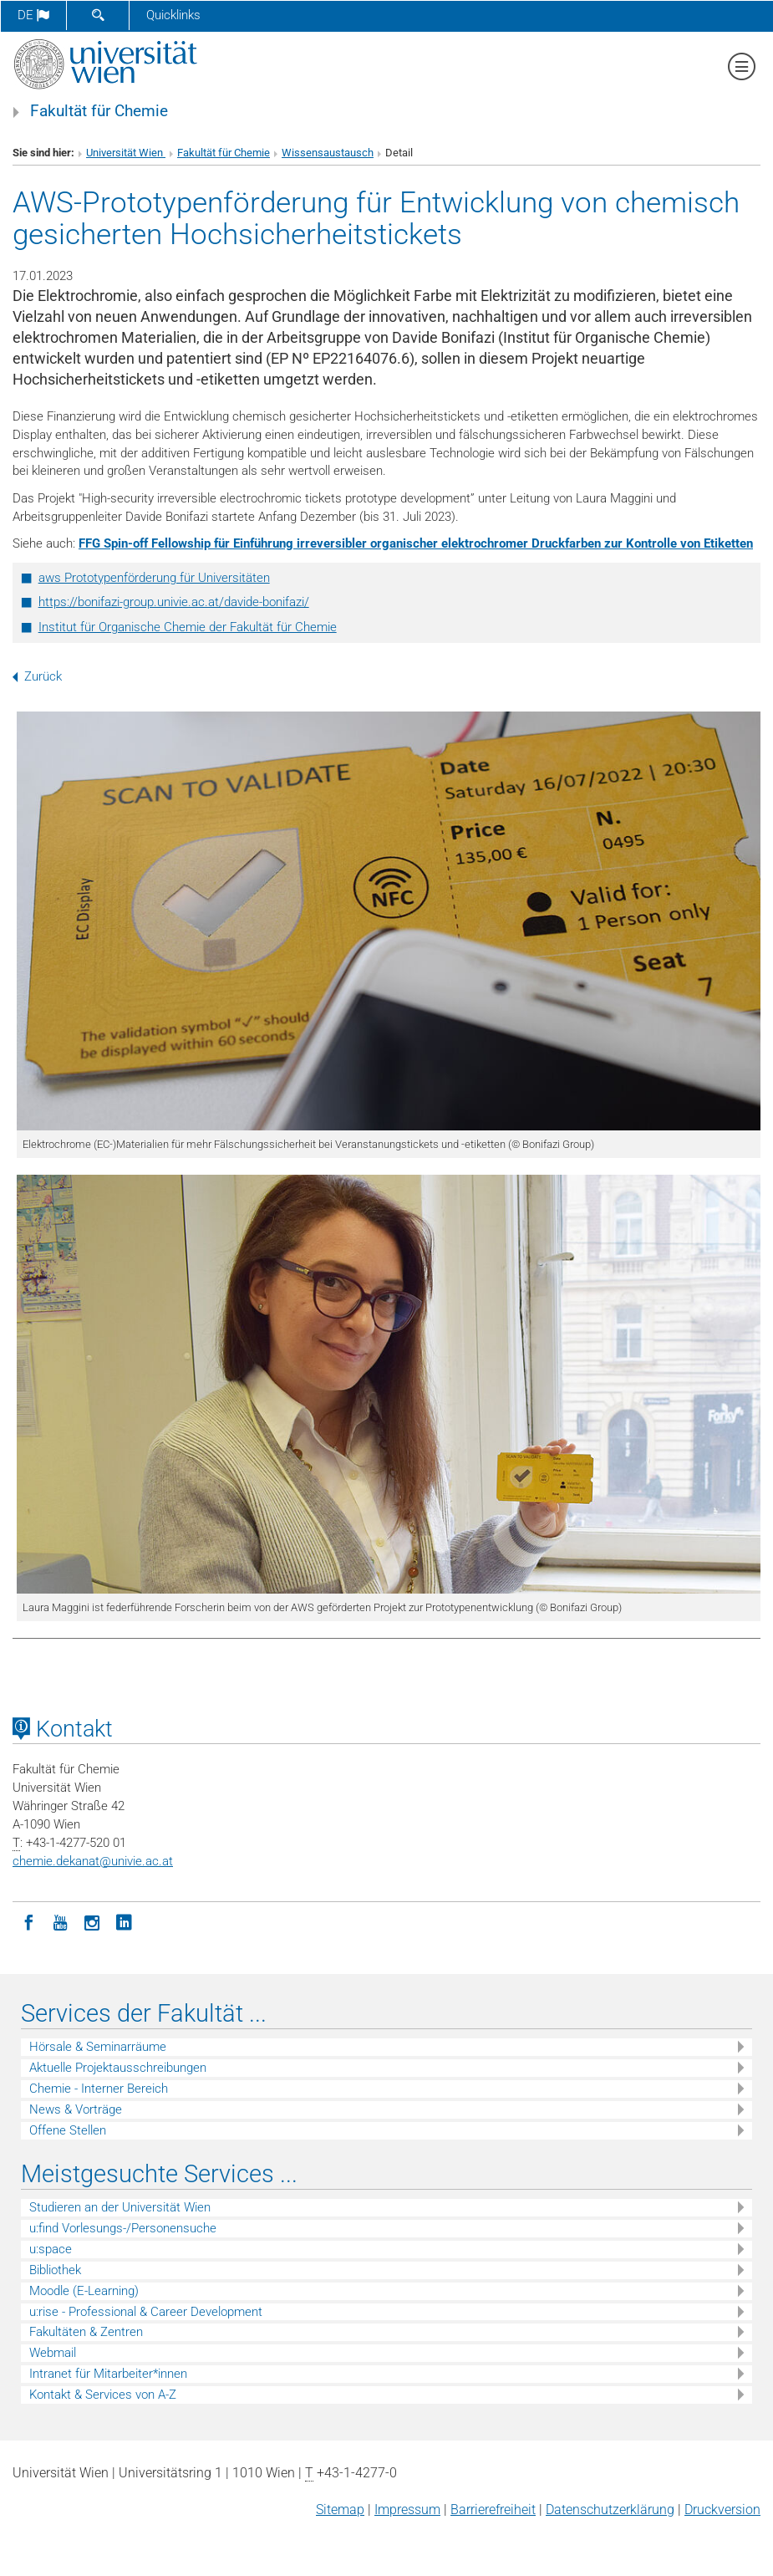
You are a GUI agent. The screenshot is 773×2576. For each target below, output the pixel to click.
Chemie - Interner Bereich (98, 2088)
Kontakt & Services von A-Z (102, 2394)
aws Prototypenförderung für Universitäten (154, 577)
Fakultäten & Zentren (86, 2331)
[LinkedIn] (124, 1921)
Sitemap (340, 2509)
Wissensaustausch (328, 152)
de (33, 15)
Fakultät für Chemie (99, 111)
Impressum (407, 2509)
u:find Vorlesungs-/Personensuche (122, 2228)
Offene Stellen (67, 2130)
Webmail (52, 2352)
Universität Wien (125, 152)
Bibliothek (55, 2270)
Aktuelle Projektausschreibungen (117, 2067)
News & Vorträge (75, 2109)
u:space (50, 2249)
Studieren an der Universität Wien (120, 2207)
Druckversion (722, 2509)
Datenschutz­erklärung (610, 2509)
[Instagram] (92, 1921)
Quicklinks (173, 15)
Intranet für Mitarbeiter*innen (108, 2373)
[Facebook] (28, 1921)
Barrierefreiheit (493, 2509)
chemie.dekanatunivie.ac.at (93, 1861)
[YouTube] (60, 1921)
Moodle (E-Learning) (84, 2290)
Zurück (37, 676)
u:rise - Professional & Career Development (145, 2311)
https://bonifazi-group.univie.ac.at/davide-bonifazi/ (173, 602)
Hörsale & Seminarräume (97, 2046)
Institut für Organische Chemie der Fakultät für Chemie (187, 627)
